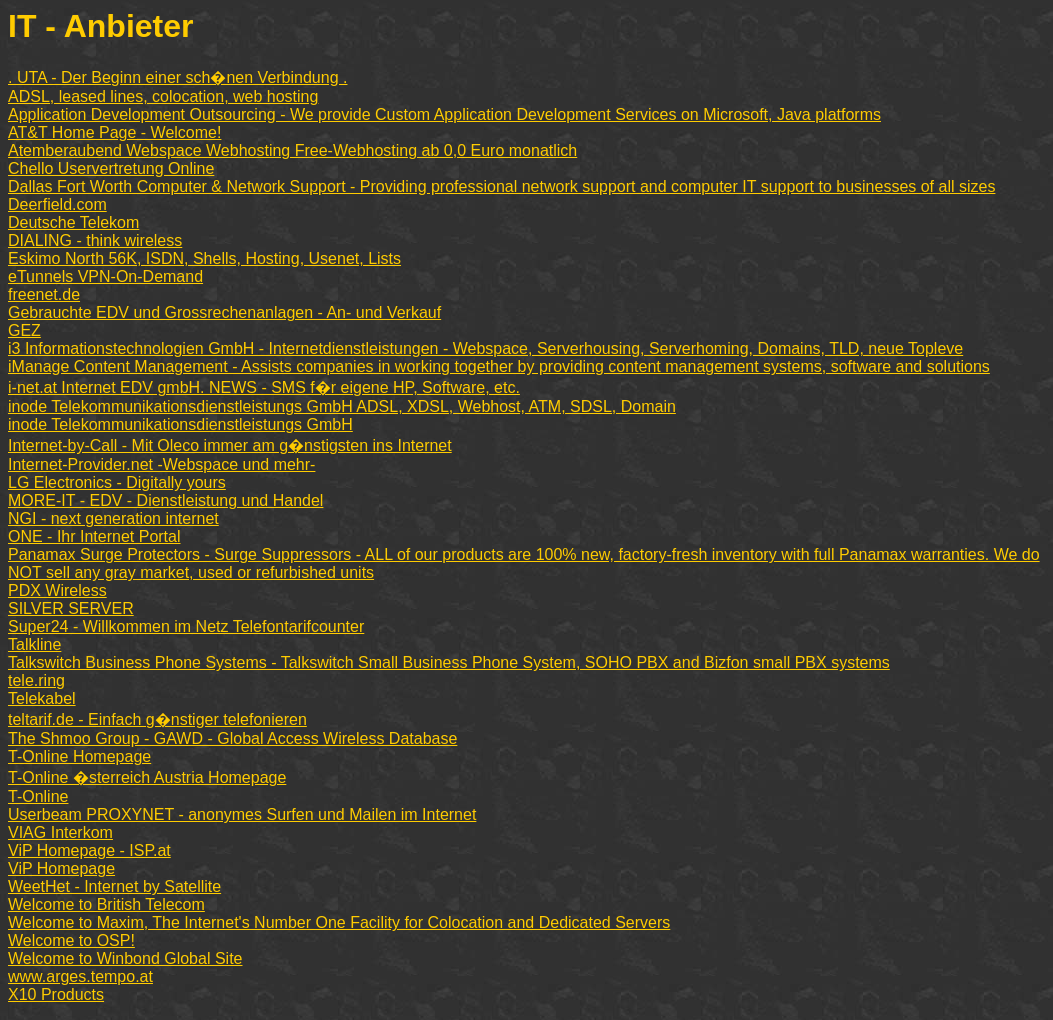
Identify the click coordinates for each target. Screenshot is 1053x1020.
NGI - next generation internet (113, 518)
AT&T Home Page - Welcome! (114, 132)
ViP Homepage (61, 868)
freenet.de (44, 294)
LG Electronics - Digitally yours (117, 482)
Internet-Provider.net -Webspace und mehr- (161, 464)
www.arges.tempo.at (80, 976)
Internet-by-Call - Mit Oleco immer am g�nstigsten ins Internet (230, 445)
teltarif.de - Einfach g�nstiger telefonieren (157, 719)
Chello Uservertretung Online (111, 168)
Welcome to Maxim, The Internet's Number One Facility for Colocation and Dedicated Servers (339, 922)
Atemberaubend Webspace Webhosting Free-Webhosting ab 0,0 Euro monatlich (292, 150)
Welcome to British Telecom (106, 904)
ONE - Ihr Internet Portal (94, 536)
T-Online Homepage (79, 756)
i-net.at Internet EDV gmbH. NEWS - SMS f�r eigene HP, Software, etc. (264, 387)
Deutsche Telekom (73, 222)
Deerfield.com (57, 204)
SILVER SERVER (71, 608)
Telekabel (42, 698)
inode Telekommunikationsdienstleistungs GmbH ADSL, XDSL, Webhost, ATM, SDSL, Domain (342, 406)
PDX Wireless (57, 590)
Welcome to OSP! (71, 940)
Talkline (34, 644)
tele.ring (36, 680)
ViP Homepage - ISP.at (89, 850)
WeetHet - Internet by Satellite (114, 886)
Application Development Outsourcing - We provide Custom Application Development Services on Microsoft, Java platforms (444, 114)
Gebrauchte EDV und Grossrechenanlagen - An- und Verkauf (224, 312)
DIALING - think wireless (95, 240)
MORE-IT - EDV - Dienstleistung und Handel (165, 500)
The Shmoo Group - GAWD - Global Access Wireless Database (232, 738)
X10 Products (56, 994)
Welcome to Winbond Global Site (125, 958)
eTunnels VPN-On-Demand (105, 276)
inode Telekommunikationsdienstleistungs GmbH (180, 424)
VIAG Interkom (60, 832)
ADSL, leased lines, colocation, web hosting (163, 96)
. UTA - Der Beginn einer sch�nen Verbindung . (177, 77)
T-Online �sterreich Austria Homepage (147, 777)
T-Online (38, 796)
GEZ (24, 330)
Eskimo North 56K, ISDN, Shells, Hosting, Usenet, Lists (204, 258)
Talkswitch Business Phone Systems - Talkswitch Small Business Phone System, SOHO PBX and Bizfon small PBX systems (449, 662)
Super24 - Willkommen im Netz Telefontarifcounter (186, 626)
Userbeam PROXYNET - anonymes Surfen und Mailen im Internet (242, 814)
